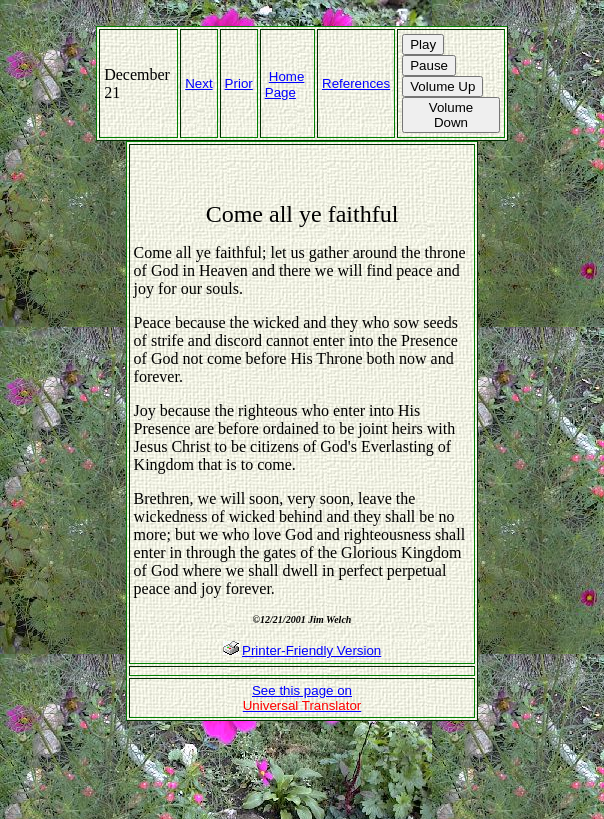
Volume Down (451, 115)
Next (198, 83)
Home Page (285, 84)
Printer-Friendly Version (311, 650)
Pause (429, 65)
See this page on (302, 698)
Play (423, 44)
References (356, 83)
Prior (239, 83)
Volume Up (442, 86)
